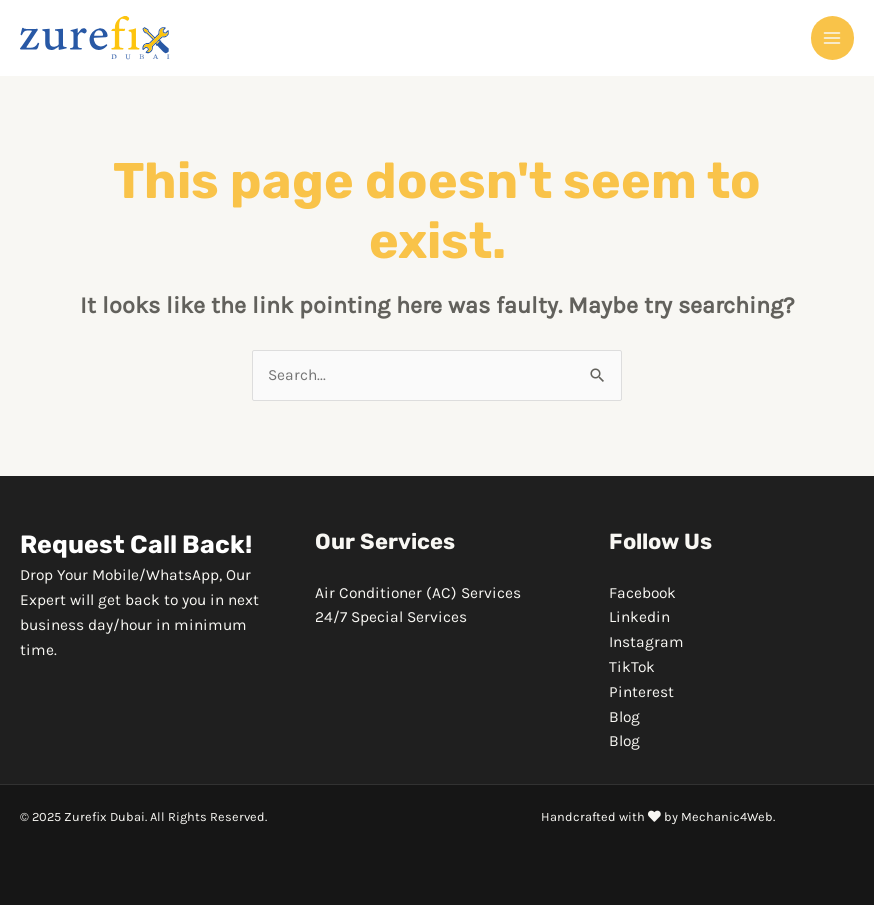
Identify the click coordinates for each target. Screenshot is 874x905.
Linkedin (639, 617)
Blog (624, 717)
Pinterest (641, 692)
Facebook (642, 593)
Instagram (646, 642)
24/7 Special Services (391, 617)
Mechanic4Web (727, 816)
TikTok (632, 667)
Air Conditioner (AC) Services (418, 593)
